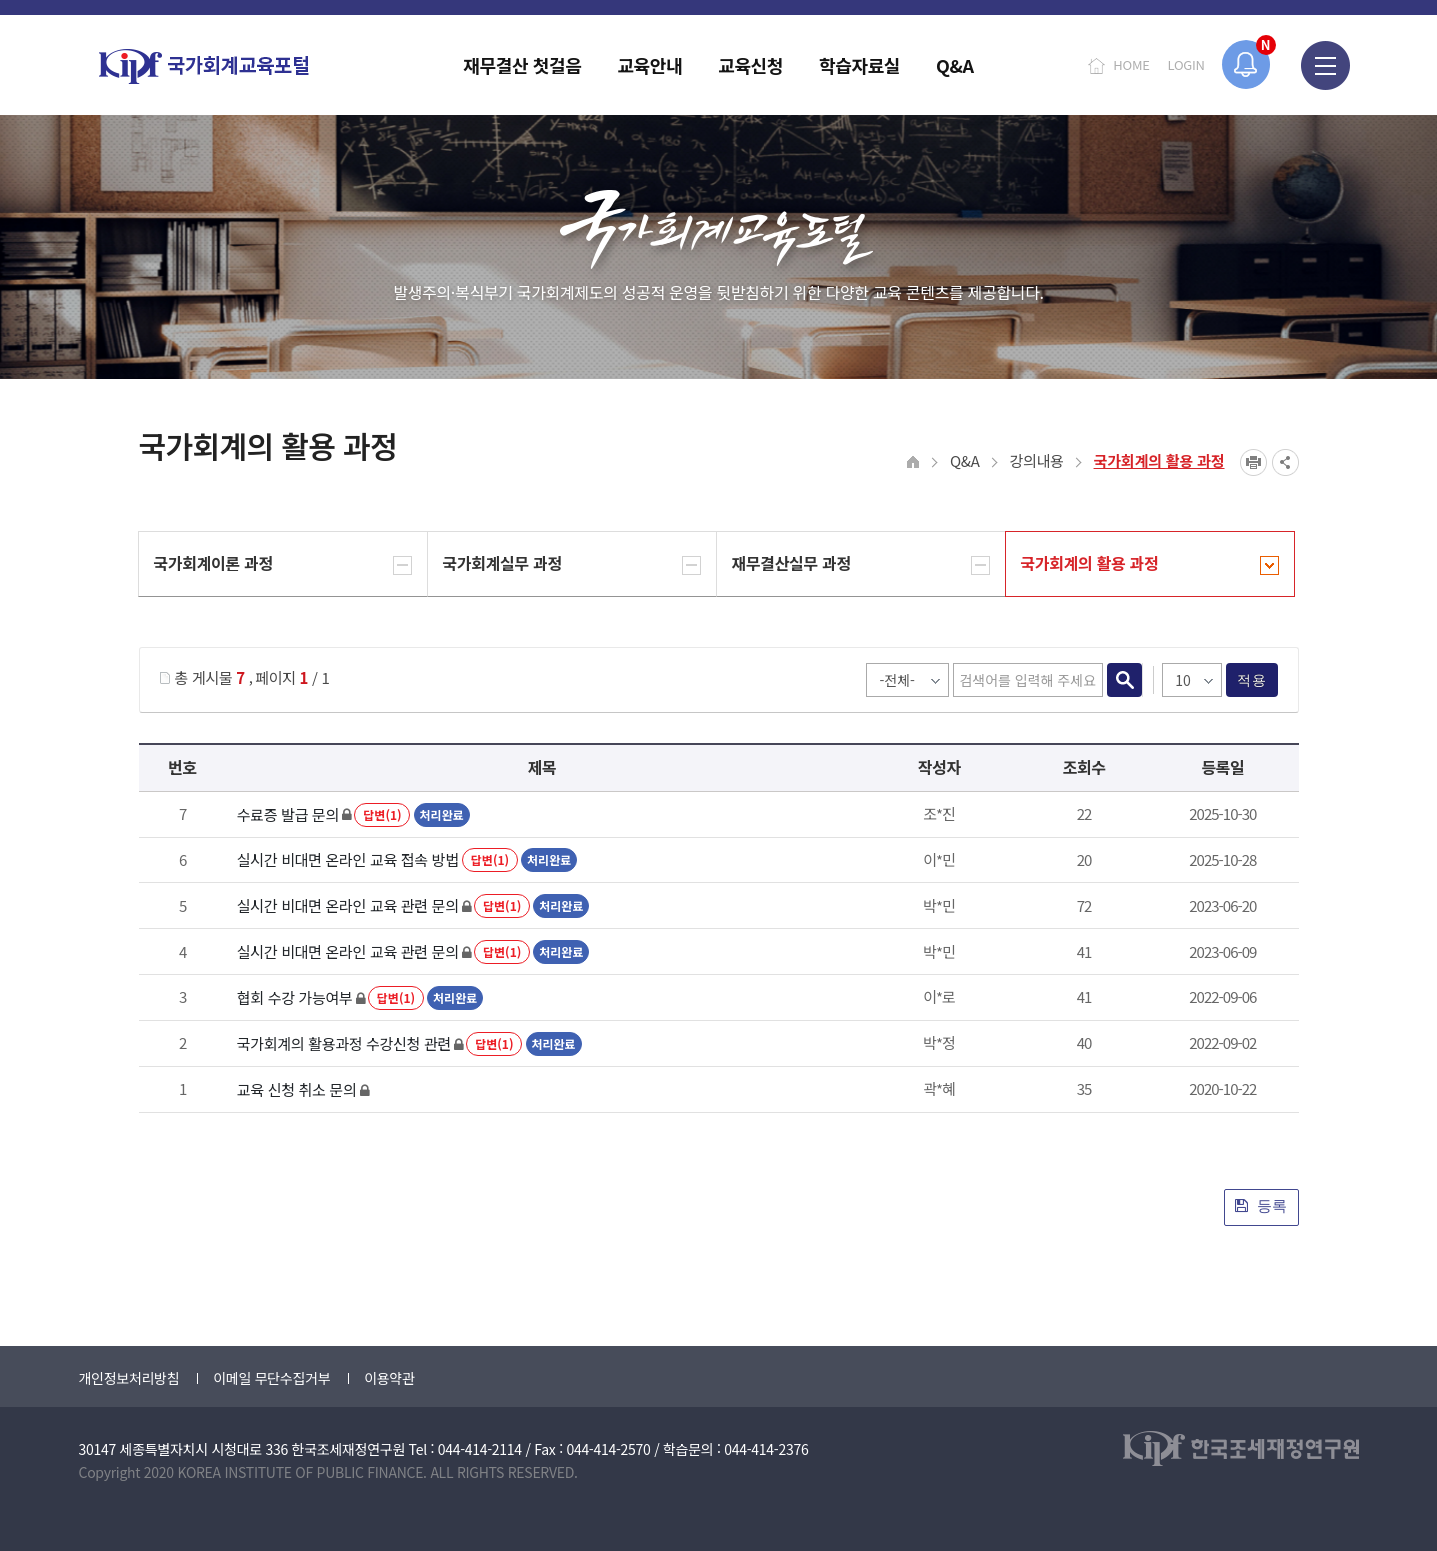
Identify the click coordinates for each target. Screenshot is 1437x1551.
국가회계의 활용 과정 (1159, 460)
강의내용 (1037, 460)
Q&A (965, 460)
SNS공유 (1285, 462)
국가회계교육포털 (204, 66)
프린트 (1253, 462)
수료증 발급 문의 (288, 814)
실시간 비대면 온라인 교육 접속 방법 (348, 859)
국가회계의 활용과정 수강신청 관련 (344, 1043)
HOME (1131, 64)
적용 (1251, 680)
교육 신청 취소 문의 (297, 1089)
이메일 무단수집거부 (271, 1378)
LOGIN (1186, 64)
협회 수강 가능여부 (295, 997)
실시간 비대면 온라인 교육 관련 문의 (348, 905)
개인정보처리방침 (129, 1378)
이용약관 (389, 1378)
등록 (1261, 1205)
